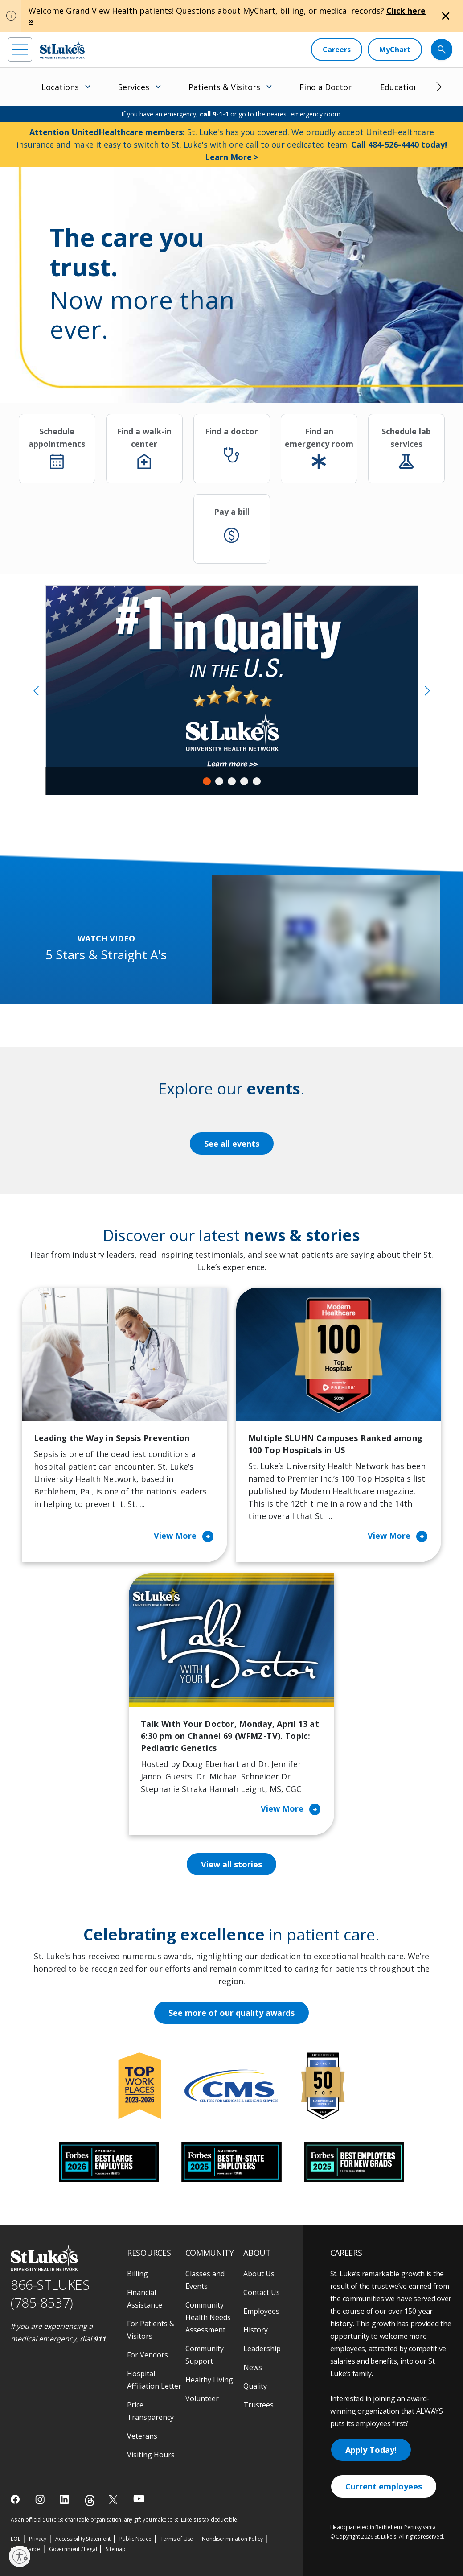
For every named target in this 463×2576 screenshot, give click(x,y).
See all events (231, 1143)
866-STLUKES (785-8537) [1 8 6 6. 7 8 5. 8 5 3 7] (50, 2293)
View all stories (231, 1864)
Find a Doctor (325, 87)
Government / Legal (73, 2549)
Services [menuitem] (133, 87)
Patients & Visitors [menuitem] (224, 87)
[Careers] (336, 49)
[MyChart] (395, 49)
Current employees (383, 2486)
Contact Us (261, 2292)
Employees (261, 2311)
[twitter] (114, 2499)
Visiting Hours (151, 2455)
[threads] (89, 2500)
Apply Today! (371, 2449)
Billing (137, 2274)
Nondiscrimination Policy (232, 2539)
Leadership (262, 2348)
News (252, 2367)
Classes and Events (205, 2280)
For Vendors (147, 2355)
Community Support (204, 2355)
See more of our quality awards (231, 2012)
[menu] (20, 49)
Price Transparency (150, 2411)
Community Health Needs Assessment (208, 2317)
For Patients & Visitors (150, 2330)
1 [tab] (207, 781)
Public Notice (135, 2539)
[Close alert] (445, 16)
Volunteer (202, 2398)
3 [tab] (232, 781)
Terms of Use (176, 2539)
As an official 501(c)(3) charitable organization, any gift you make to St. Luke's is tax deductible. (124, 2519)
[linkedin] (65, 2499)
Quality (255, 2386)
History (255, 2330)
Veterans (142, 2436)
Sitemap (116, 2549)
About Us (259, 2274)
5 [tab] (257, 781)
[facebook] (16, 2499)
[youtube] (138, 2498)
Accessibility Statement (83, 2539)
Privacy (37, 2539)
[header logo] (62, 50)
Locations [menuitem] (60, 87)
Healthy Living (209, 2380)
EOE (15, 2539)
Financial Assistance (144, 2298)
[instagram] (40, 2499)
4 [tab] (244, 781)
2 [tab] (219, 781)
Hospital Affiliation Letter (154, 2380)
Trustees (258, 2405)
